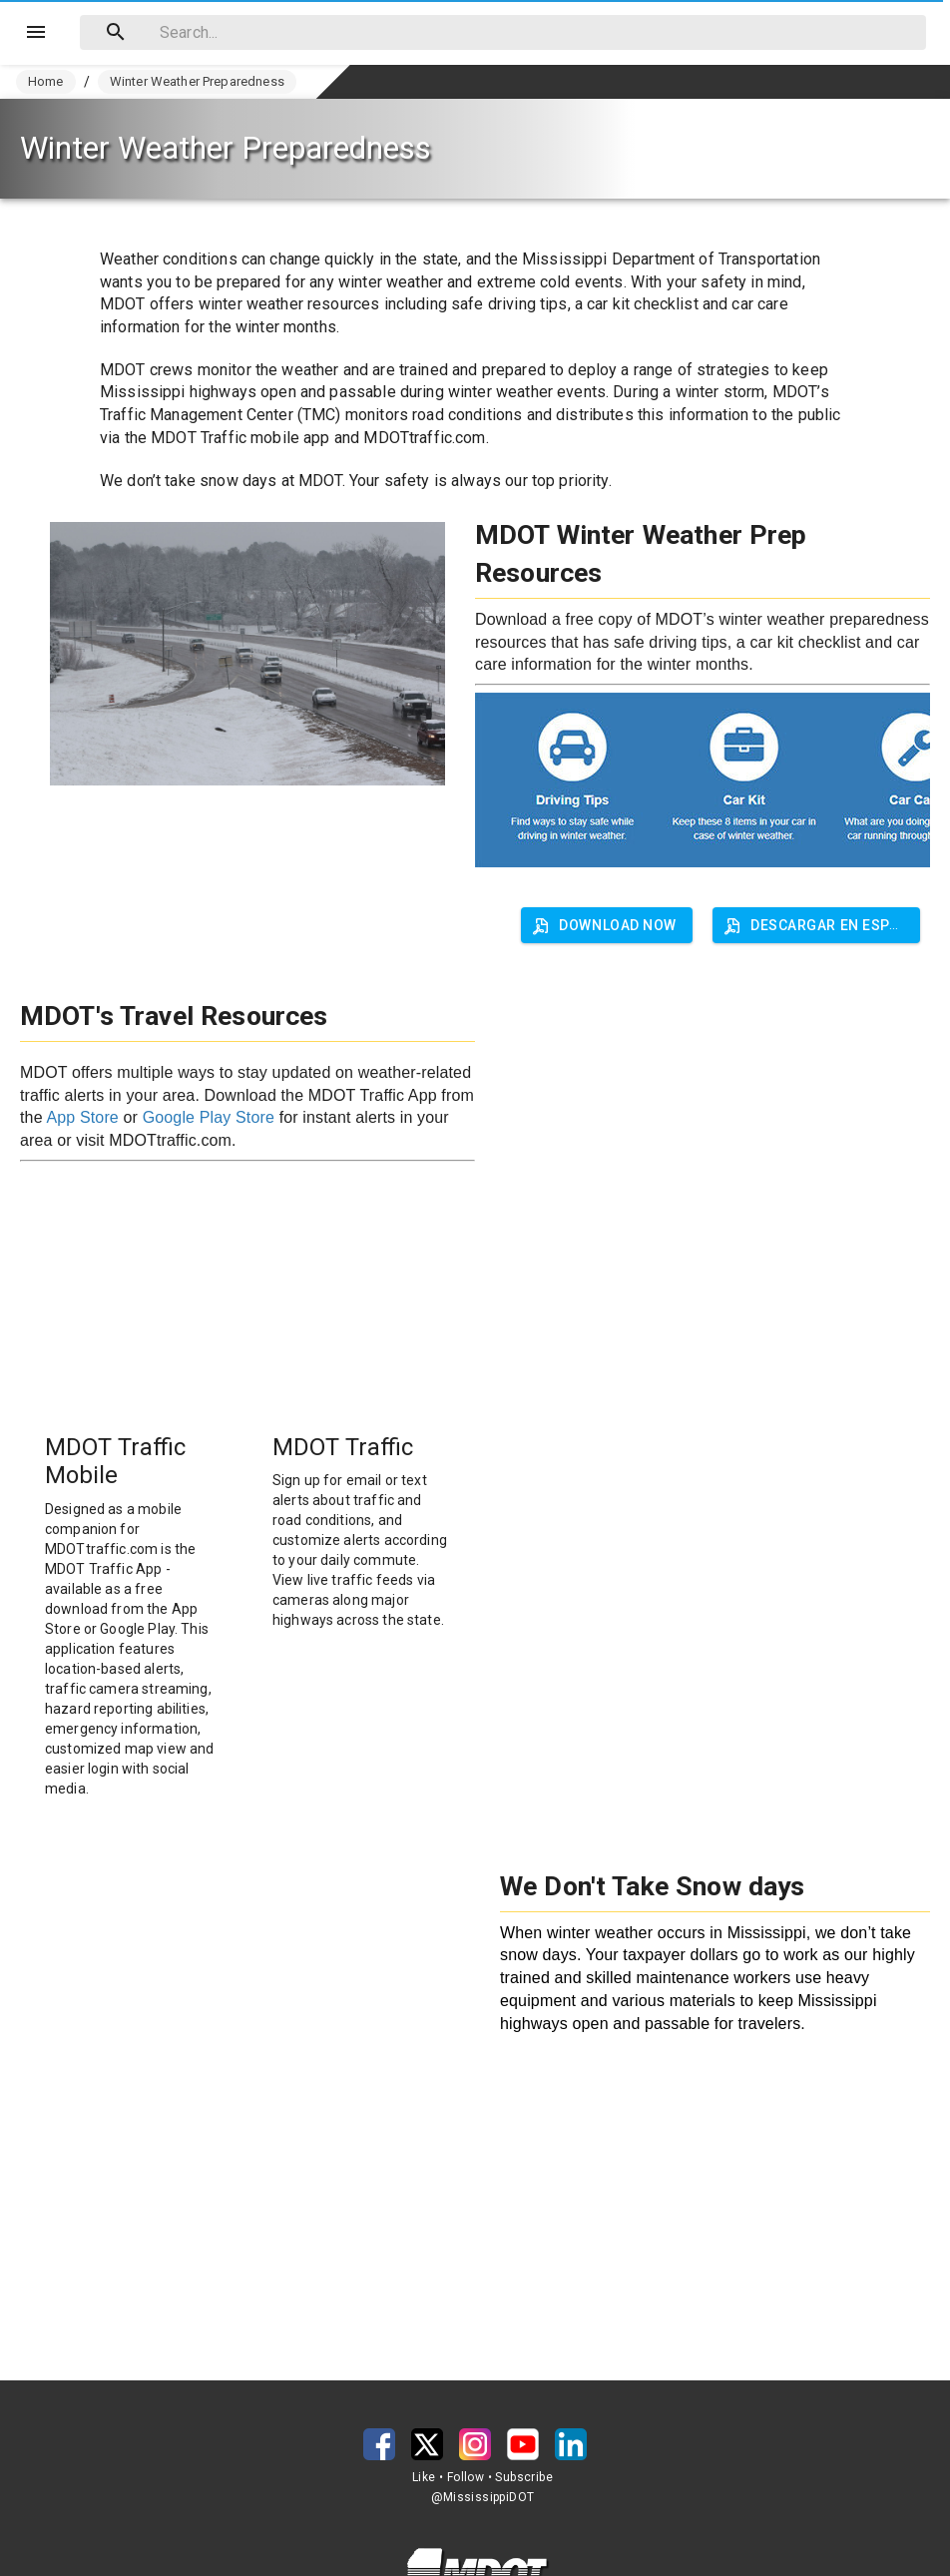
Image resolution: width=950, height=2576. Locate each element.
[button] (816, 925)
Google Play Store (208, 1117)
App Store (82, 1117)
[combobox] (503, 32)
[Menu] (36, 32)
